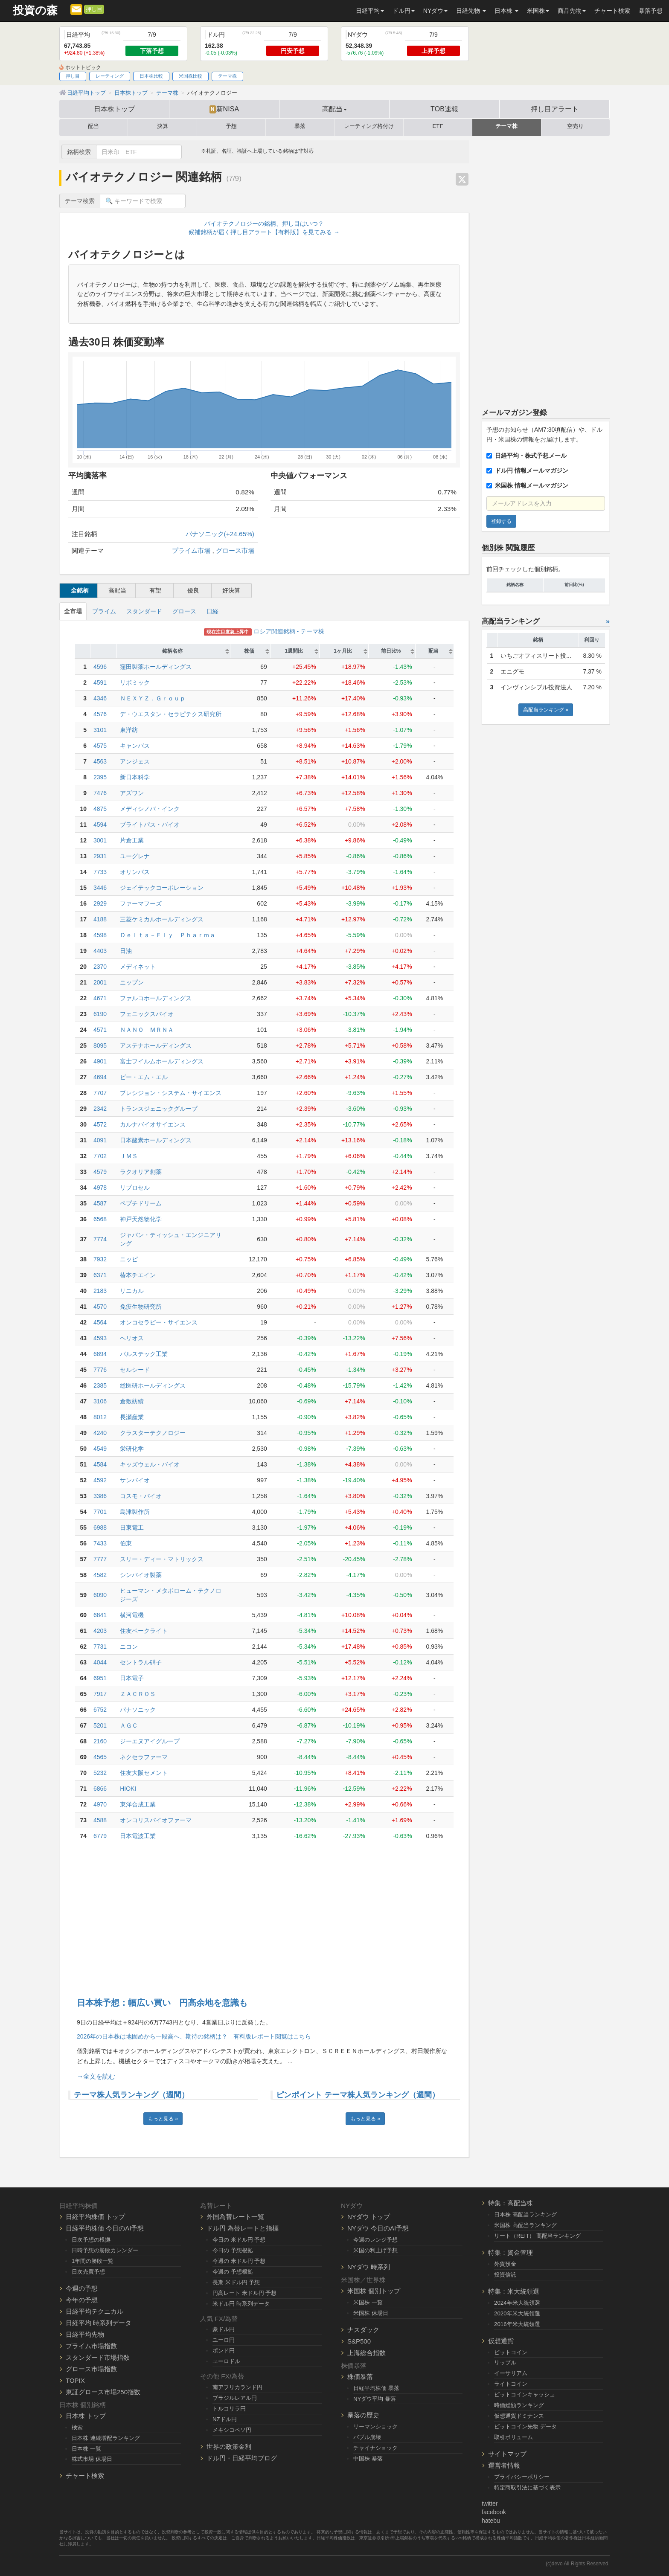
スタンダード (144, 611)
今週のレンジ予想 (375, 2239)
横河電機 (132, 1615)
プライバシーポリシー (522, 2477)
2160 (100, 1741)
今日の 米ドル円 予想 (238, 2239)
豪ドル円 (223, 2329)
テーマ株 (227, 75)
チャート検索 (612, 10)
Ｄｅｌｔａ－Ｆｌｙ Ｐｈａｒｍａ (167, 935)
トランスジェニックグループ (159, 1108)
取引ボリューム (513, 2437)
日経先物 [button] (471, 10)
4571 (100, 1029)
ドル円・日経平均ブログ (242, 2458)
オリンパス (135, 871)
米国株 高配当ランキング (525, 2225)
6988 (100, 1527)
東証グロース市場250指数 (103, 2392)
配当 (93, 126)
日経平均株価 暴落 (376, 2388)
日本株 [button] (506, 10)
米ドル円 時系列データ (241, 2303)
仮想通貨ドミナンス (519, 2416)
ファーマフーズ (141, 903)
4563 (100, 761)
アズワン (132, 793)
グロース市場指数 (91, 2369)
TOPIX (75, 2380)
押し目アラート (555, 109)
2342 (100, 1108)
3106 (100, 1401)
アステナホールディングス (156, 1045)
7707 (100, 1092)
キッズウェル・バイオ (150, 1464)
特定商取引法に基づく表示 (527, 2487)
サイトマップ (507, 2453)
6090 (100, 1594)
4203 (100, 1630)
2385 (100, 1385)
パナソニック (138, 1709)
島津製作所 (135, 1511)
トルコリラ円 (229, 2408)
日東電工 (132, 1527)
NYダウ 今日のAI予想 (378, 2228)
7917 (100, 1693)
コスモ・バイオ (141, 1496)
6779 (100, 1836)
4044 (100, 1662)
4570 (100, 1306)
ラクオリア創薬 (141, 1171)
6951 (100, 1678)
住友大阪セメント (144, 1772)
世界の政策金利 (229, 2446)
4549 (100, 1448)
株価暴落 (360, 2376)
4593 (100, 1338)
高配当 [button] (334, 109)
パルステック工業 (144, 1353)
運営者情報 (504, 2465)
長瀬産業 (132, 1417)
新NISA (224, 109)
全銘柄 (80, 590)
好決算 (231, 590)
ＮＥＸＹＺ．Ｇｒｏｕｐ (153, 698)
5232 (100, 1772)
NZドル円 (224, 2419)
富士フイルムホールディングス (162, 1061)
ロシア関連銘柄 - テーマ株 (264, 631)
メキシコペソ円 (231, 2430)
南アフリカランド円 (237, 2387)
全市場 (73, 611)
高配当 (117, 590)
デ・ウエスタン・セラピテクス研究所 (170, 714)
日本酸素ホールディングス (156, 1140)
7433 (100, 1543)
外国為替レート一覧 (235, 2216)
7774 (100, 1239)
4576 (100, 714)
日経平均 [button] (370, 10)
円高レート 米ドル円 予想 (244, 2293)
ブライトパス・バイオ (150, 824)
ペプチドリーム (141, 1203)
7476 (100, 793)
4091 (100, 1140)
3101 (100, 729)
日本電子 (132, 1678)
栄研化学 (132, 1448)
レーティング (110, 75)
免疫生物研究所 (141, 1306)
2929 (100, 903)
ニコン (129, 1646)
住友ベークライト (144, 1630)
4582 (100, 1574)
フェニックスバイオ (147, 1014)
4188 (100, 919)
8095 (100, 1045)
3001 (100, 840)
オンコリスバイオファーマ (156, 1820)
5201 (100, 1725)
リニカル (132, 1290)
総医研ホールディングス (153, 1385)
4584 (100, 1464)
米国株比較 (190, 75)
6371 (100, 1275)
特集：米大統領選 (513, 2291)
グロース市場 (235, 550)
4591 (100, 682)
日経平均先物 (85, 2334)
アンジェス (135, 761)
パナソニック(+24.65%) (220, 533)
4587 (100, 1203)
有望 (155, 590)
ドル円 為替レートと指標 (243, 2228)
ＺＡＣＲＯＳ (138, 1693)
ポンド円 (223, 2350)
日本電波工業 (138, 1836)
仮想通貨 (501, 2340)
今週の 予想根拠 (232, 2271)
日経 (212, 611)
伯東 (126, 1543)
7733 (100, 871)
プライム (104, 611)
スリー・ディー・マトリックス (162, 1559)
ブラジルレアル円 (234, 2398)
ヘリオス (132, 1338)
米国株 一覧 (368, 2302)
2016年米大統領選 (517, 2324)
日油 (126, 950)
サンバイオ (135, 1480)
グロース (184, 611)
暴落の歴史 (363, 2415)
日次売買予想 (88, 2271)
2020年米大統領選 (517, 2313)
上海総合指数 (366, 2352)
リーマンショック (375, 2426)
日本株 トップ (86, 2415)
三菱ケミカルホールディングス (162, 919)
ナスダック (363, 2329)
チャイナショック (375, 2448)
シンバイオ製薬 (141, 1574)
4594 (100, 824)
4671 (100, 998)
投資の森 (35, 10)
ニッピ (129, 1259)
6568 (100, 1219)
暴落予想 (651, 10)
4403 (100, 950)
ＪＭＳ (129, 1156)
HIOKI (128, 1788)
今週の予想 (82, 2288)
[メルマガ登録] (76, 9)
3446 (100, 887)
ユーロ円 (223, 2340)
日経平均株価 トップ (95, 2216)
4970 (100, 1804)
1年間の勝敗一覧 (92, 2261)
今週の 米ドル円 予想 (238, 2261)
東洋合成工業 (138, 1804)
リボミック (135, 682)
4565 (100, 1757)
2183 (100, 1290)
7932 (100, 1259)
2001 (100, 982)
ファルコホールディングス (156, 998)
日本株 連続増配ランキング (106, 2438)
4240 (100, 1432)
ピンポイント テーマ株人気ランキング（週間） (357, 2095)
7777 (100, 1559)
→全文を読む (96, 2076)
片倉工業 (132, 840)
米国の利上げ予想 (375, 2250)
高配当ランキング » (545, 710)
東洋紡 (129, 729)
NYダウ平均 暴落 (374, 2399)
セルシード (135, 1369)
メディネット (138, 966)
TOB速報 (444, 109)
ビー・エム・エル (144, 1077)
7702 (100, 1156)
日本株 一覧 (86, 2448)
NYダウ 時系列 (368, 2267)
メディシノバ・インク (150, 808)
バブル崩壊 (367, 2437)
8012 (100, 1417)
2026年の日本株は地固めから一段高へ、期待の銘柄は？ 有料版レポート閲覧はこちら (194, 2036)
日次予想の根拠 (91, 2239)
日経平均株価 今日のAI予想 (105, 2228)
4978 (100, 1187)
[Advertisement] (264, 1916)
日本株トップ (114, 109)
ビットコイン (510, 2352)
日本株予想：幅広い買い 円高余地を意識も (162, 2002)
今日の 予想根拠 (232, 2250)
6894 (100, 1353)
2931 (100, 856)
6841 (100, 1615)
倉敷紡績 (132, 1401)
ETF (438, 126)
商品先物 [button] (572, 10)
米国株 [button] (538, 10)
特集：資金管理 (510, 2252)
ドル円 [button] (404, 10)
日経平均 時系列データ (98, 2322)
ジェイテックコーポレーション (162, 887)
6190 (100, 1014)
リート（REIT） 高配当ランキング (537, 2236)
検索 (77, 2427)
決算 (162, 126)
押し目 (94, 9)
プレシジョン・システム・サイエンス (170, 1092)
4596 (100, 666)
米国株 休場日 (370, 2313)
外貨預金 (505, 2264)
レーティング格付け (369, 126)
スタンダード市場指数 (98, 2357)
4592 (100, 1480)
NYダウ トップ (368, 2216)
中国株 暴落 (368, 2458)
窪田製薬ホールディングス (156, 666)
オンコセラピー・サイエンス (159, 1322)
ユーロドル (226, 2361)
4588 (100, 1820)
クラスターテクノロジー (153, 1432)
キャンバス (135, 745)
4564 (100, 1322)
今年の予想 (82, 2299)
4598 (100, 935)
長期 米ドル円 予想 (236, 2282)
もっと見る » (163, 2119)
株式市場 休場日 (92, 2459)
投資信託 (505, 2274)
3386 (100, 1496)
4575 (100, 745)
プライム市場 (191, 550)
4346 (100, 698)
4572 (100, 1124)
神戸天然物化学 (141, 1219)
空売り (575, 126)
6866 (100, 1788)
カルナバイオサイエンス (153, 1124)
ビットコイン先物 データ (525, 2426)
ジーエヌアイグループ (150, 1741)
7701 (100, 1511)
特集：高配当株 (510, 2203)
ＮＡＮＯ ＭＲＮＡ (147, 1029)
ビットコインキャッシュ (524, 2394)
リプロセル (135, 1187)
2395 (100, 777)
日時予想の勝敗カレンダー (105, 2250)
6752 (100, 1709)
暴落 (299, 126)
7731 (100, 1646)
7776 (100, 1369)
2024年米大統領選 (517, 2303)
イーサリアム (510, 2373)
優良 (193, 590)
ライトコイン (510, 2384)
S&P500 (359, 2341)
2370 (100, 966)
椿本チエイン (138, 1275)
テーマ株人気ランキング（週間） (131, 2095)
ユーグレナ (135, 856)
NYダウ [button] (435, 10)
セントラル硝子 (141, 1662)
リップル (505, 2362)
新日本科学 (135, 777)
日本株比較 (151, 75)
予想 (231, 126)
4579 (100, 1171)
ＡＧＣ (129, 1725)
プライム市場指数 (91, 2345)
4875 (100, 808)
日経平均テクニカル (94, 2311)
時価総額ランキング (519, 2405)
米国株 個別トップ (373, 2290)
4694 (100, 1077)
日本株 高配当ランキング (525, 2214)
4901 (100, 1061)
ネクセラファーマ (144, 1757)
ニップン (132, 982)
